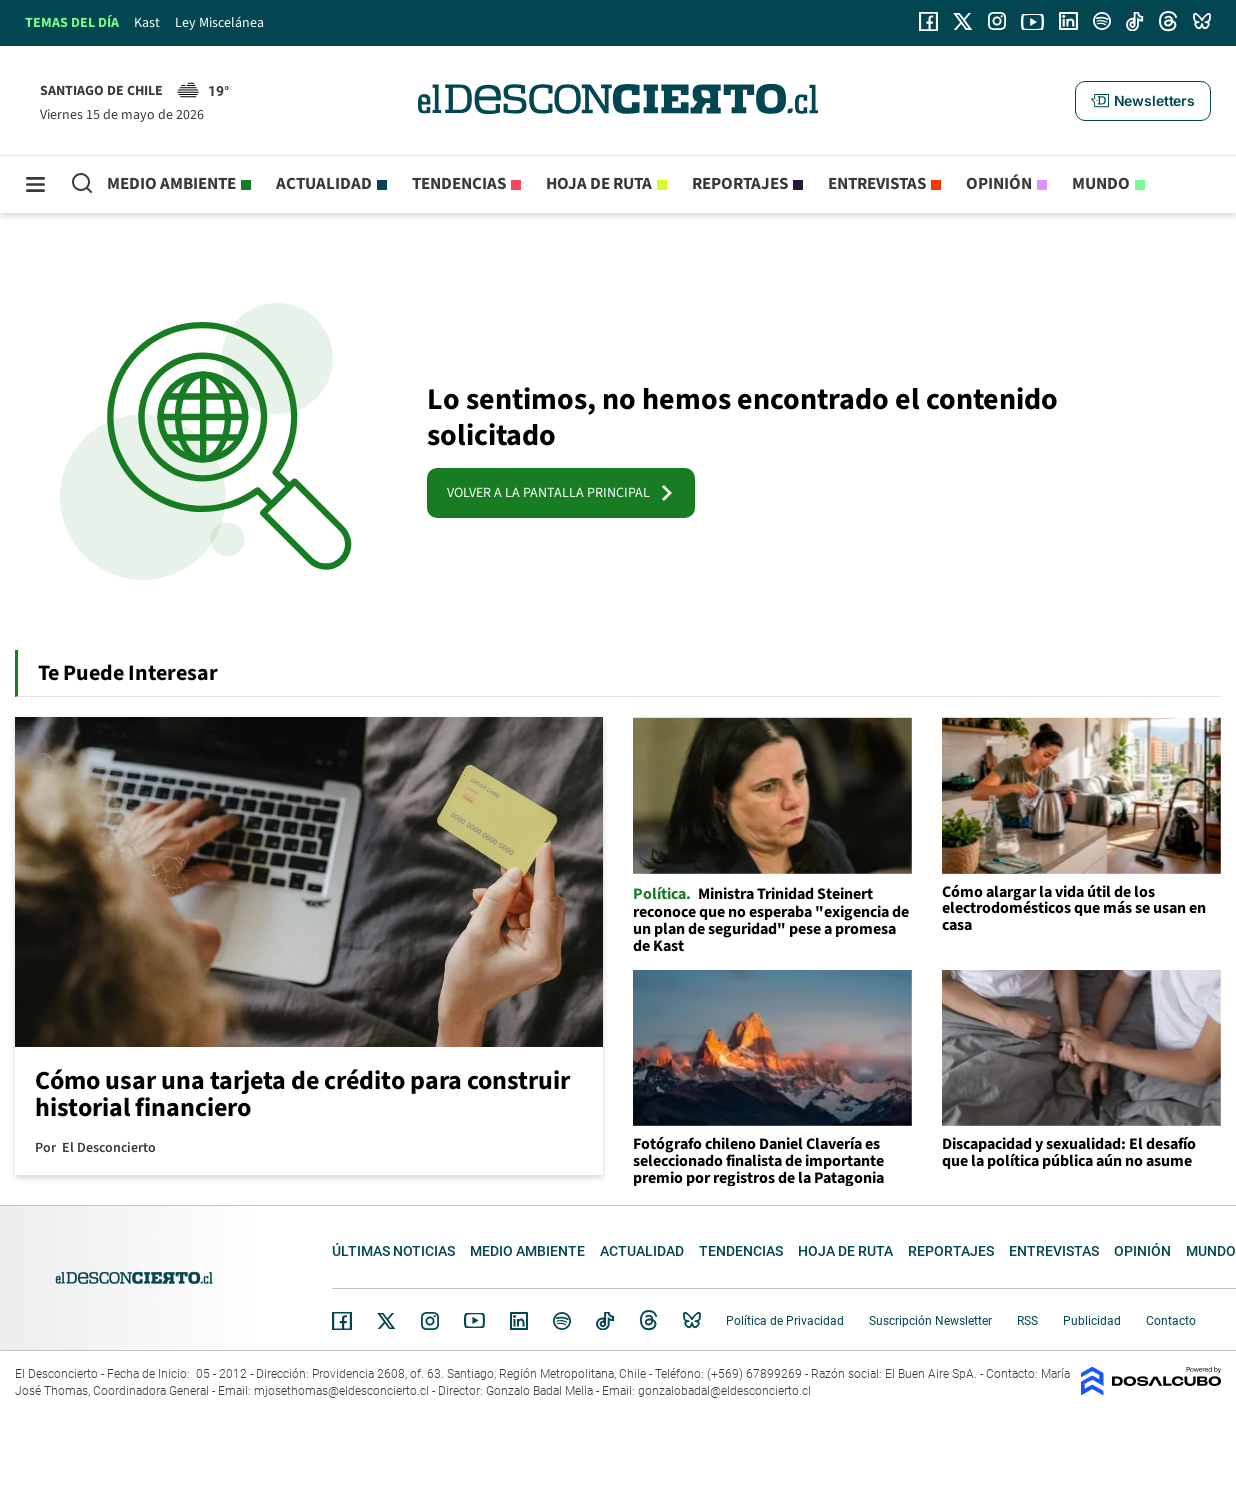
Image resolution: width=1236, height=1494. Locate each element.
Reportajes (740, 184)
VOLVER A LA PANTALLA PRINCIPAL (561, 493)
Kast (147, 23)
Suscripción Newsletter (930, 1321)
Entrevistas (877, 184)
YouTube (474, 1320)
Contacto (1171, 1321)
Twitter (387, 1321)
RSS (1027, 1321)
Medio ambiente (171, 184)
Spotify (562, 1321)
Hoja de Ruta (599, 184)
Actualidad (324, 184)
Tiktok (605, 1321)
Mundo (1101, 184)
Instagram (430, 1321)
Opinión (999, 184)
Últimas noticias (393, 1251)
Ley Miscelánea (219, 23)
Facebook (342, 1321)
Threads (649, 1320)
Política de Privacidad (785, 1321)
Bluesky (692, 1321)
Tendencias (459, 184)
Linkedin (519, 1321)
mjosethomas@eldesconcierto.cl (341, 1391)
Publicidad (1092, 1321)
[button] (1143, 101)
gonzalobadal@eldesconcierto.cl (724, 1391)
